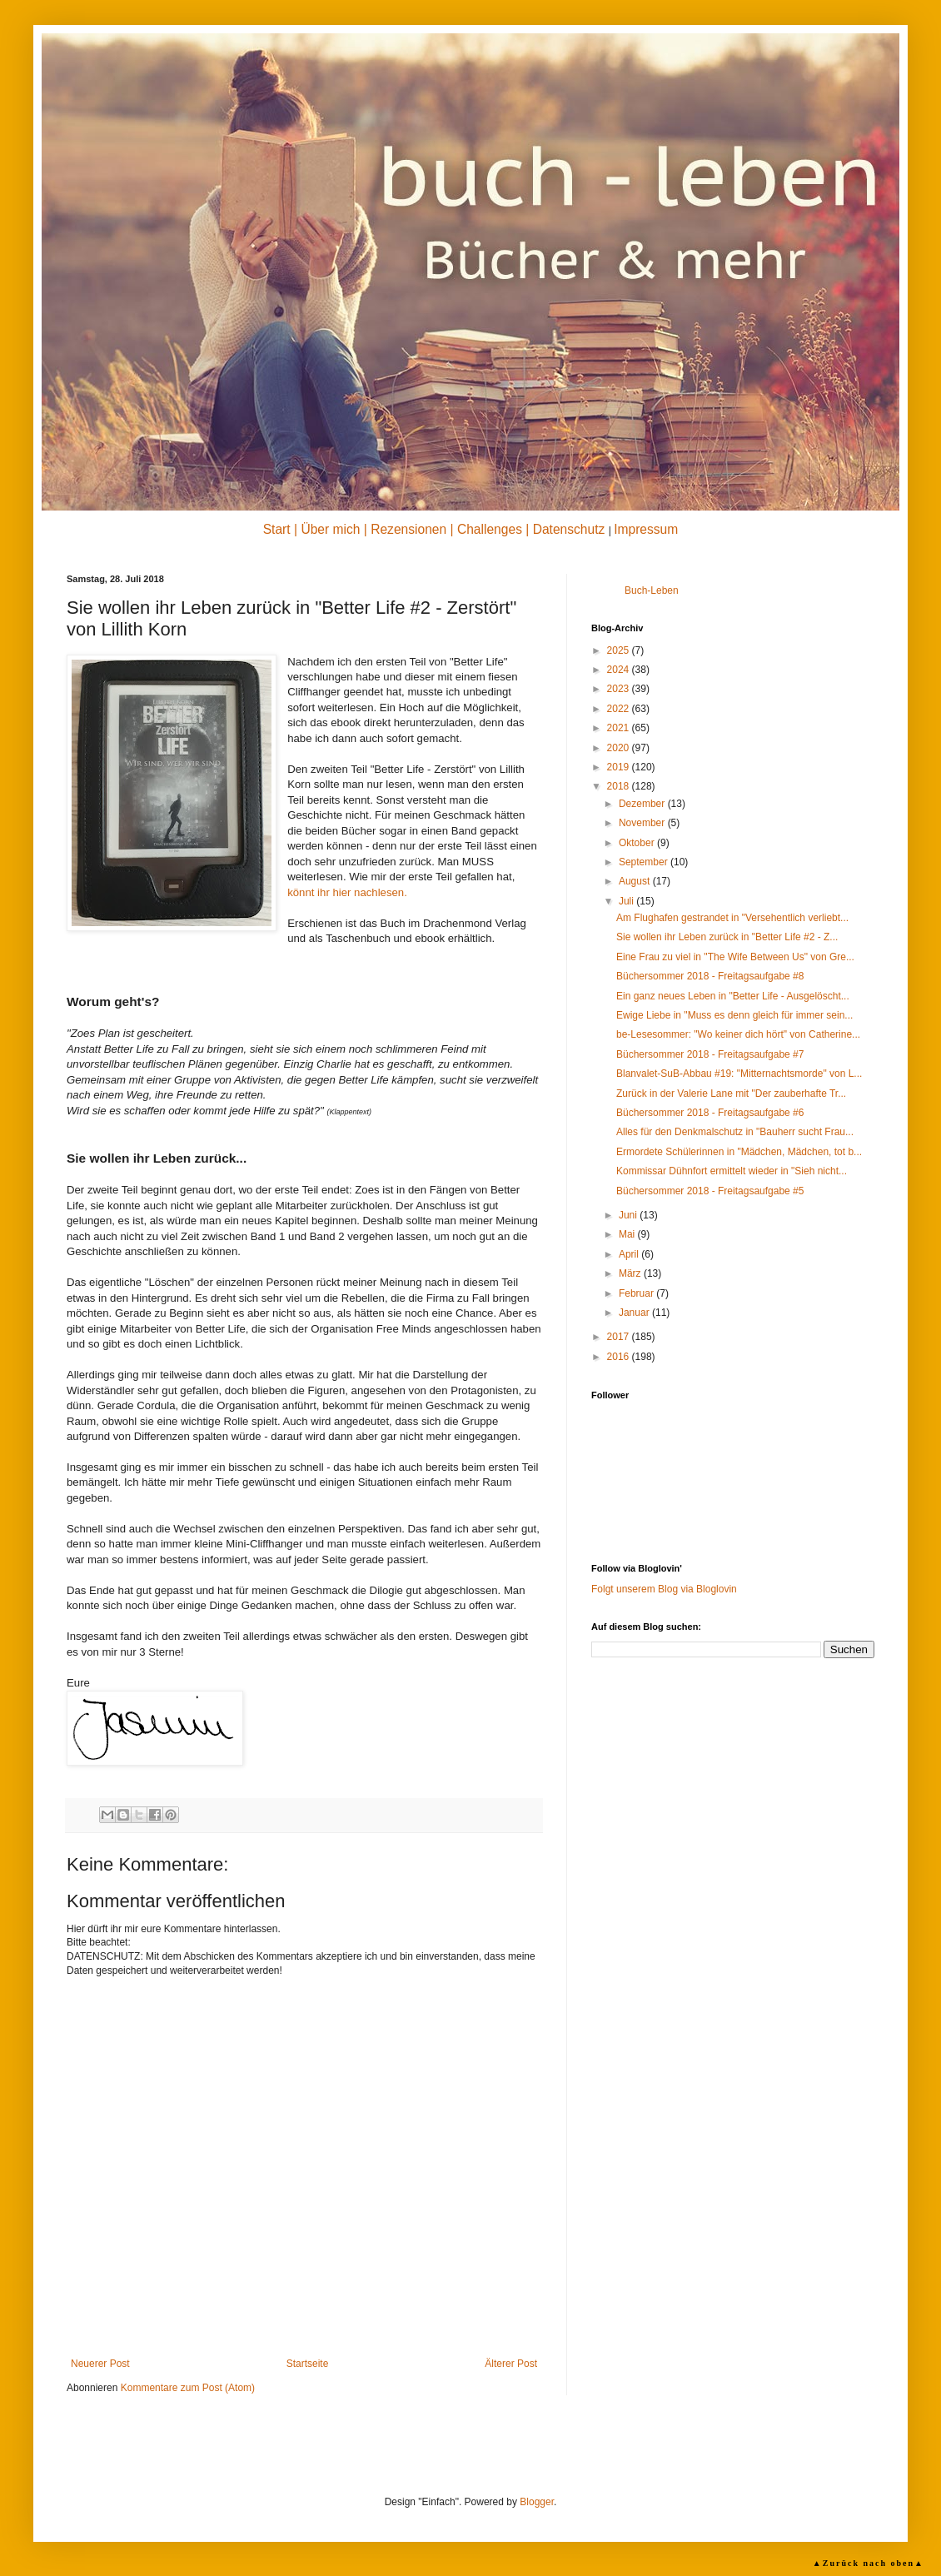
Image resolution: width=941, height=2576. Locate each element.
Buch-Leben (652, 590)
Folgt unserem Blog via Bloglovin (664, 1589)
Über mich (330, 529)
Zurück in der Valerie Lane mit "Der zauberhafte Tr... (731, 1093)
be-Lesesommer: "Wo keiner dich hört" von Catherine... (738, 1034)
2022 (619, 709)
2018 (619, 786)
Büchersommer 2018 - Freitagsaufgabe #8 (710, 976)
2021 (619, 728)
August (636, 881)
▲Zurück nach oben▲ (868, 2563)
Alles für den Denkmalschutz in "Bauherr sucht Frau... (735, 1132)
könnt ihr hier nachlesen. (347, 892)
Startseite (307, 2363)
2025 (619, 650)
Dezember (643, 804)
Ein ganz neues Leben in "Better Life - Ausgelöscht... (732, 996)
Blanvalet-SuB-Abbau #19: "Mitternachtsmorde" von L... (739, 1073)
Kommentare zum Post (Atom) (188, 2388)
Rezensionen (408, 529)
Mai (628, 1234)
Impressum (646, 529)
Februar (637, 1293)
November (643, 823)
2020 (619, 748)
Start (277, 529)
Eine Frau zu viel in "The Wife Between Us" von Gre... (735, 957)
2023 (619, 689)
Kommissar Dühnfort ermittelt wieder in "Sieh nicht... (731, 1171)
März (631, 1273)
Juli (627, 901)
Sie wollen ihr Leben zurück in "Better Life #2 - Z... (727, 937)
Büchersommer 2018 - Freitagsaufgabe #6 (710, 1113)
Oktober (638, 843)
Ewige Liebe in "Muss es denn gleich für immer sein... (734, 1015)
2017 (619, 1337)
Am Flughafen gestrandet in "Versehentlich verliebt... (732, 918)
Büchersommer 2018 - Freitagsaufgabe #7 (710, 1054)
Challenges (489, 529)
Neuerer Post (100, 2363)
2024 (619, 669)
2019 (619, 767)
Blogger (537, 2502)
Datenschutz (569, 529)
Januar (635, 1312)
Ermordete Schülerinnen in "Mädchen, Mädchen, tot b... (739, 1152)
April (630, 1254)
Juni (629, 1215)
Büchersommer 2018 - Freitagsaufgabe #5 (710, 1191)
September (644, 862)
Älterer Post (511, 2363)
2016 (619, 1357)
